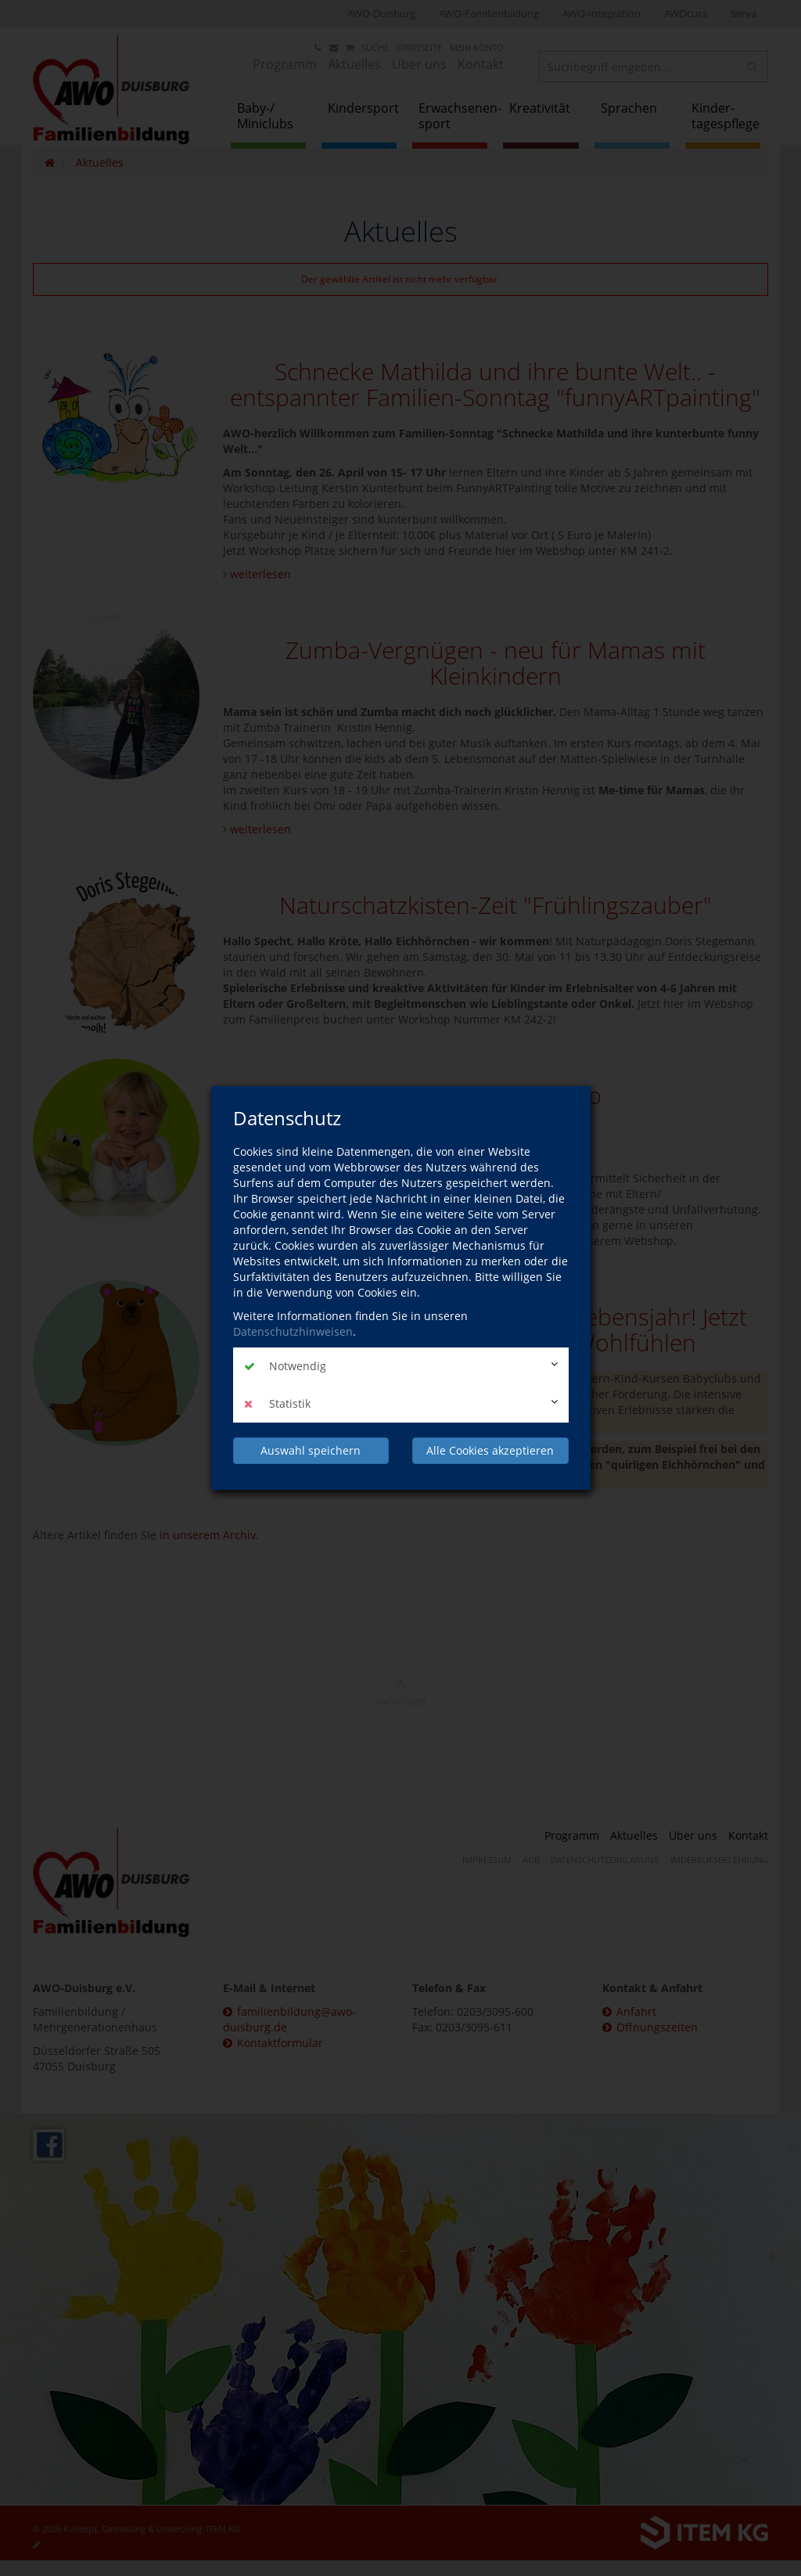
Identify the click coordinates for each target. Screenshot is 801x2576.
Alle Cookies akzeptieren (490, 1450)
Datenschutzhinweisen (293, 1331)
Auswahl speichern (310, 1450)
